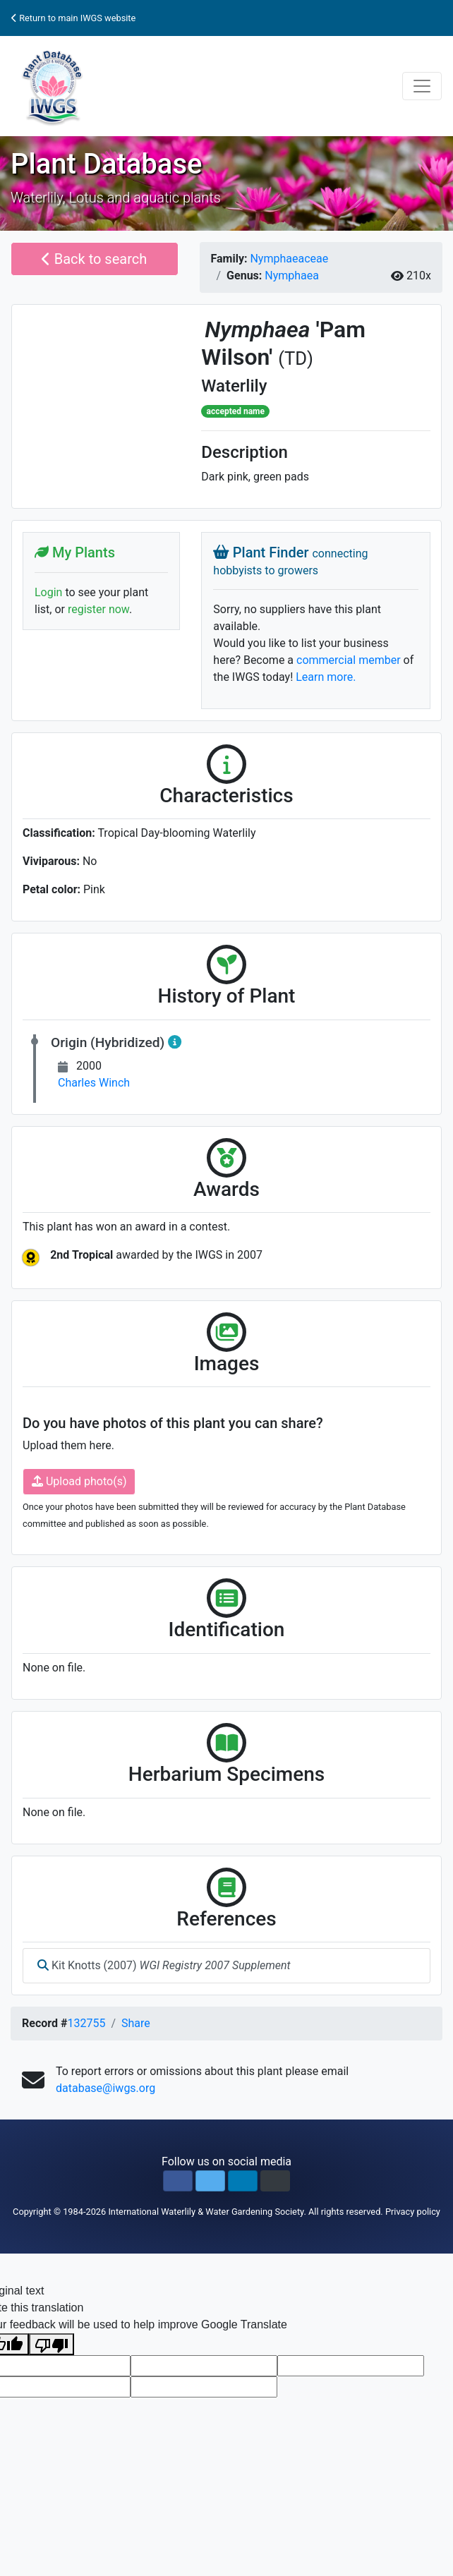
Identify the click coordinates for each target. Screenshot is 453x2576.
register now (98, 609)
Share (135, 2023)
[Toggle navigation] (422, 86)
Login (48, 592)
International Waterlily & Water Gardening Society (205, 2211)
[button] (178, 2180)
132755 (86, 2023)
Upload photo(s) (79, 1481)
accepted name (236, 411)
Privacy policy (412, 2211)
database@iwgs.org (105, 2088)
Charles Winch (94, 1082)
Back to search (94, 258)
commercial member (348, 660)
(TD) (295, 358)
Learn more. (326, 677)
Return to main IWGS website (73, 18)
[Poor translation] (51, 2344)
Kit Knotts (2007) (164, 1965)
